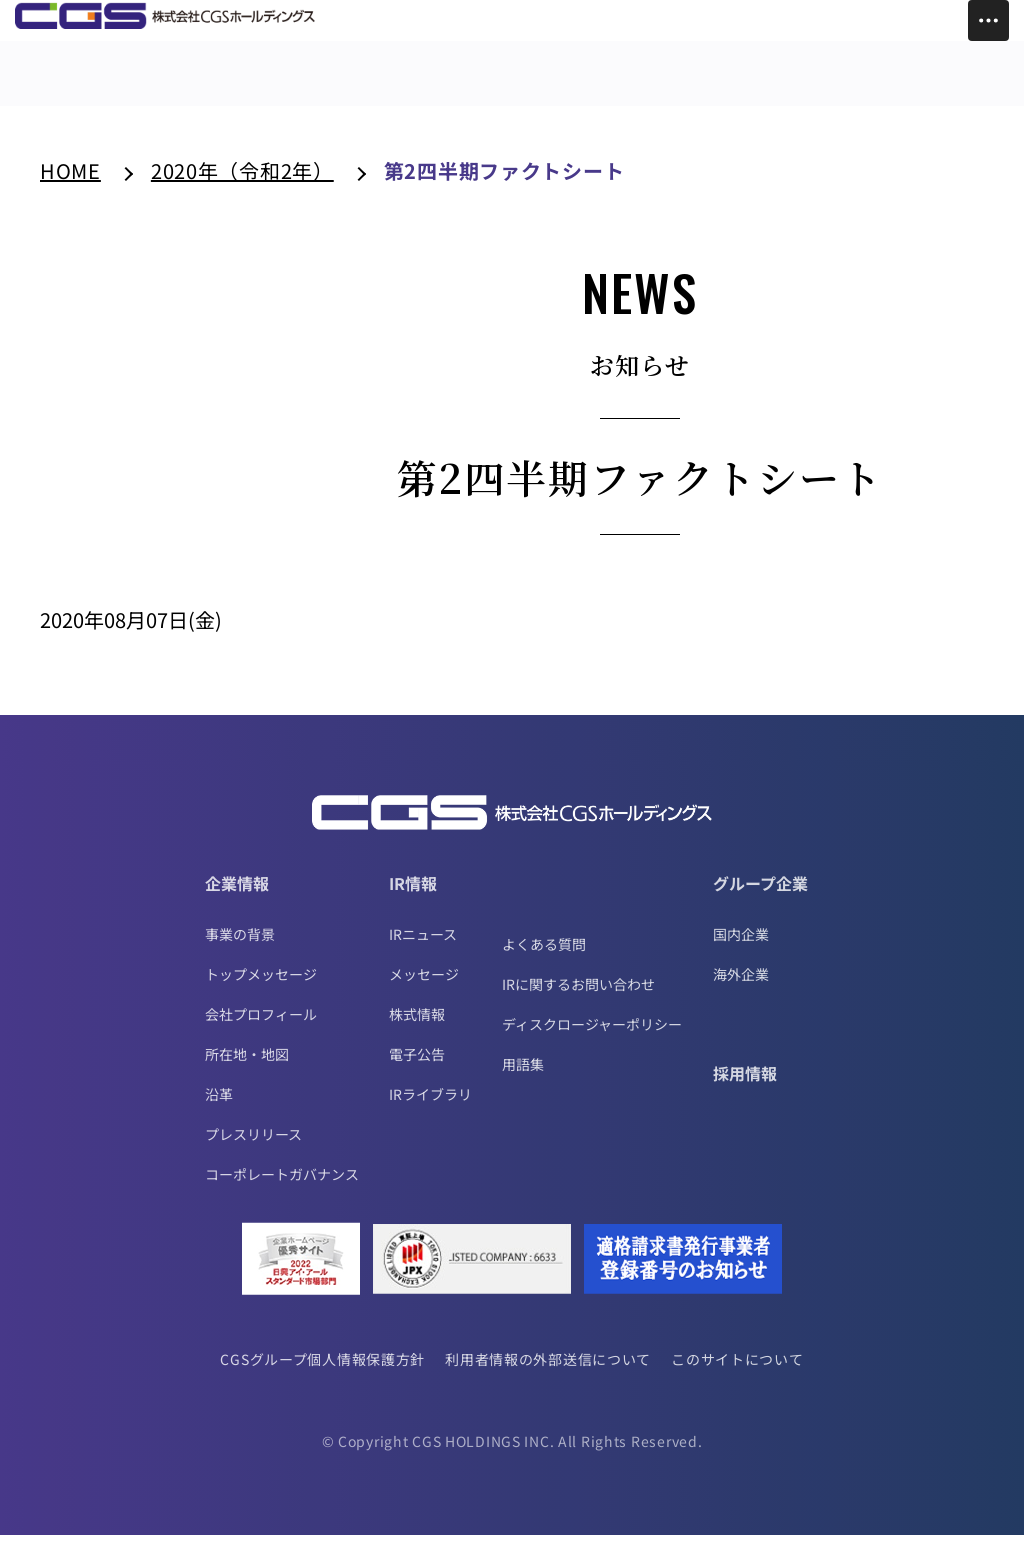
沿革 (219, 1108)
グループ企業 (760, 897)
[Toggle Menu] (988, 20)
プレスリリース (253, 1148)
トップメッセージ (261, 988)
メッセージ (424, 988)
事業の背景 (240, 948)
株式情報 (417, 1028)
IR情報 (413, 897)
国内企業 (741, 948)
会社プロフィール (261, 1028)
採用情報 (745, 1087)
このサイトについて (740, 1373)
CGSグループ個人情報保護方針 (321, 1373)
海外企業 (741, 988)
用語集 (523, 1078)
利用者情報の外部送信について (548, 1373)
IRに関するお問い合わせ (578, 998)
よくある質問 (544, 958)
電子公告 (417, 1068)
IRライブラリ (430, 1108)
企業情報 (237, 897)
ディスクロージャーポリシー (592, 1038)
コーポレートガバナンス (282, 1188)
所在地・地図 (247, 1068)
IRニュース (423, 948)
